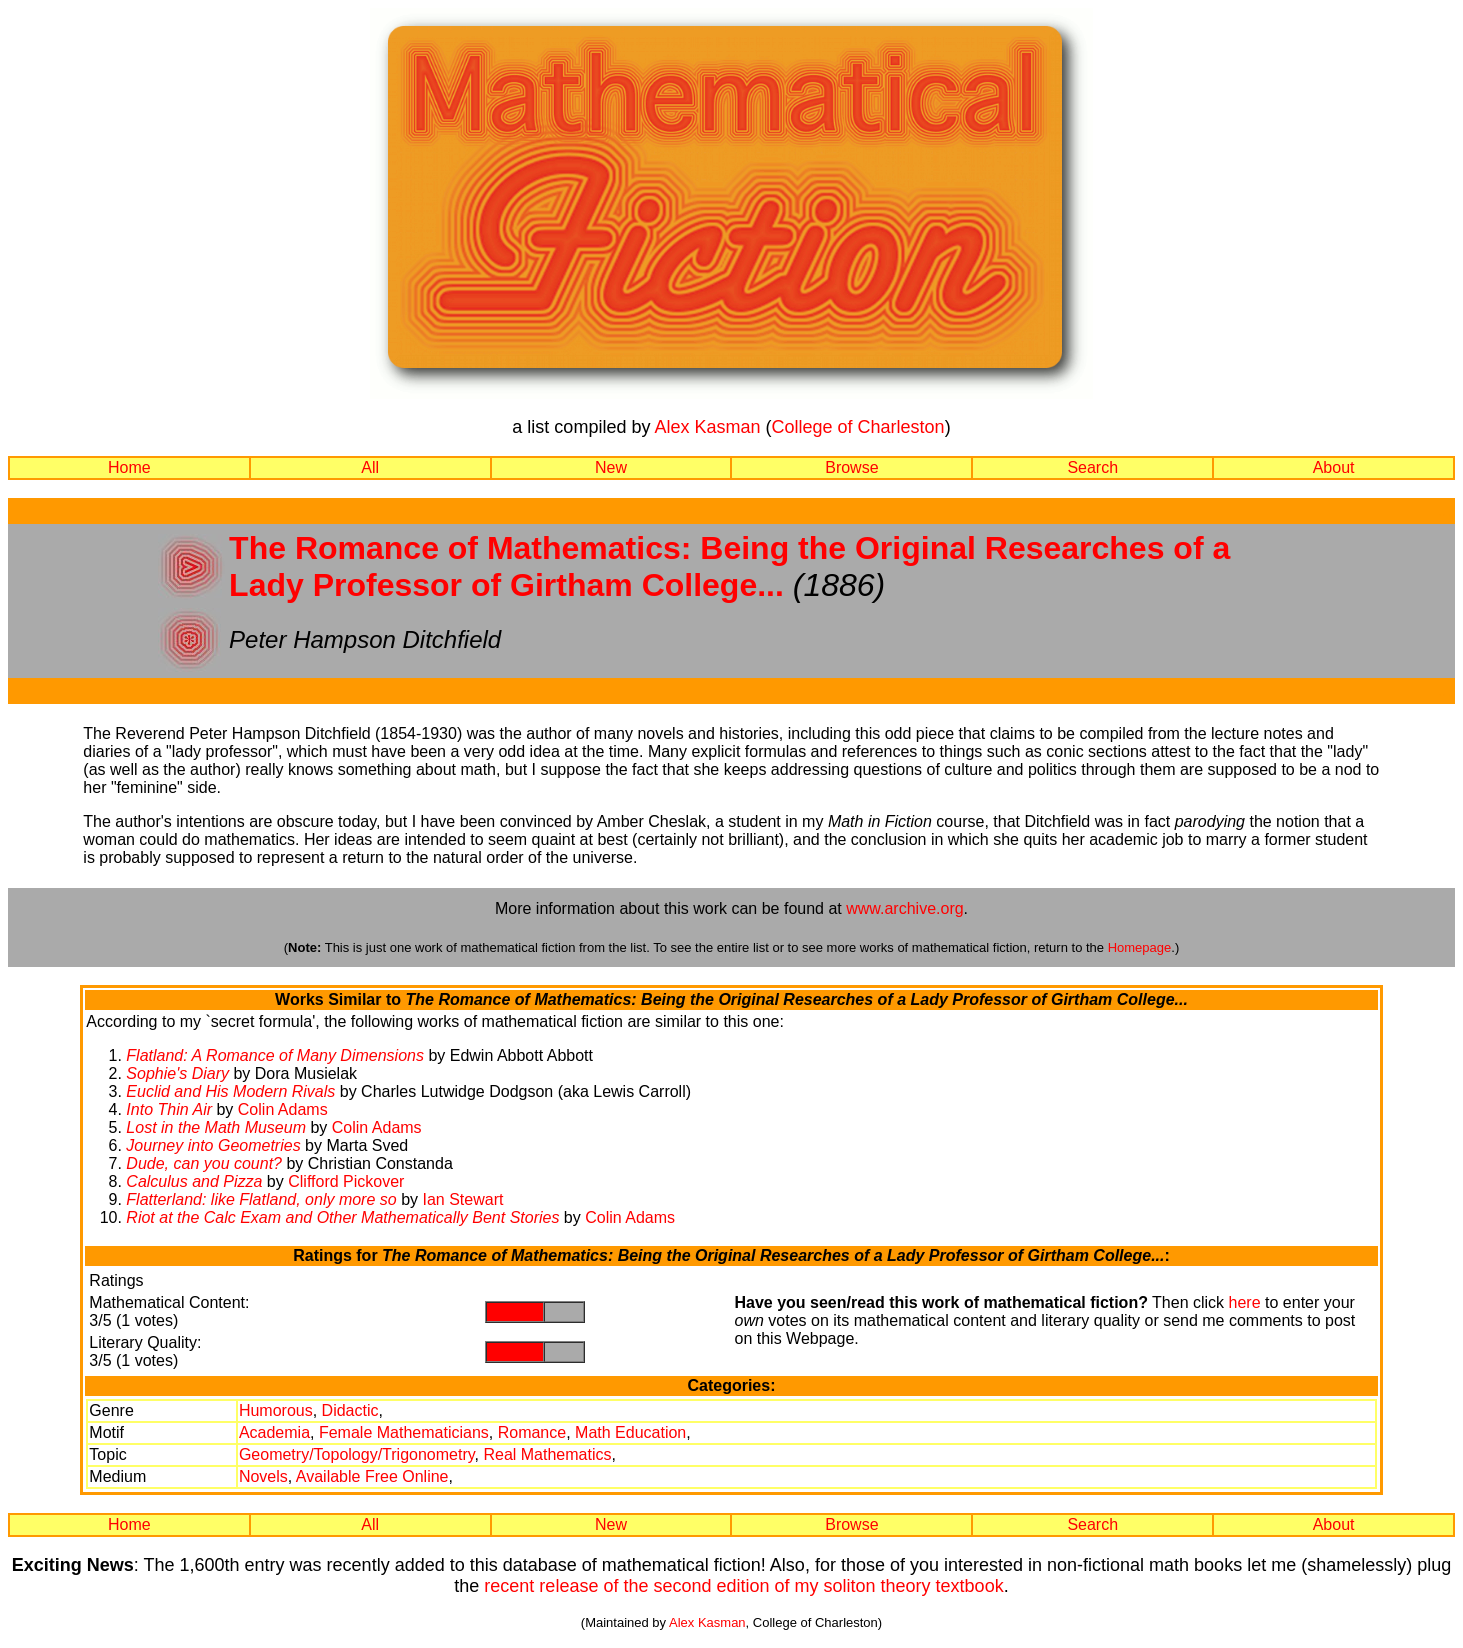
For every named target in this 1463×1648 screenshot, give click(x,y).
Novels (263, 1476)
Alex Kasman (707, 427)
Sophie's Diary (177, 1073)
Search (1092, 467)
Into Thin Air (169, 1109)
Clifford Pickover (346, 1181)
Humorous (276, 1410)
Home (129, 467)
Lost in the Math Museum (216, 1127)
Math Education (630, 1432)
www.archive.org (904, 908)
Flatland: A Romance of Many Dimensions (275, 1055)
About (1334, 467)
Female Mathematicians (404, 1432)
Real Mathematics (547, 1454)
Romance (532, 1432)
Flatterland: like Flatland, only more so (261, 1199)
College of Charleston (858, 427)
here (1245, 1302)
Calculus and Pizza (194, 1181)
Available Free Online (372, 1476)
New (611, 467)
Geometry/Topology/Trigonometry (357, 1454)
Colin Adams (283, 1109)
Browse (851, 467)
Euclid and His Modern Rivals (230, 1091)
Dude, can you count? (204, 1163)
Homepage (1140, 947)
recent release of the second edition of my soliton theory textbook (743, 1586)
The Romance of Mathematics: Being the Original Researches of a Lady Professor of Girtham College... (729, 566)
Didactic (350, 1410)
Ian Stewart (462, 1199)
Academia (274, 1432)
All (370, 467)
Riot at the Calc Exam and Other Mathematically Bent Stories (342, 1217)
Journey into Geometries (213, 1145)
